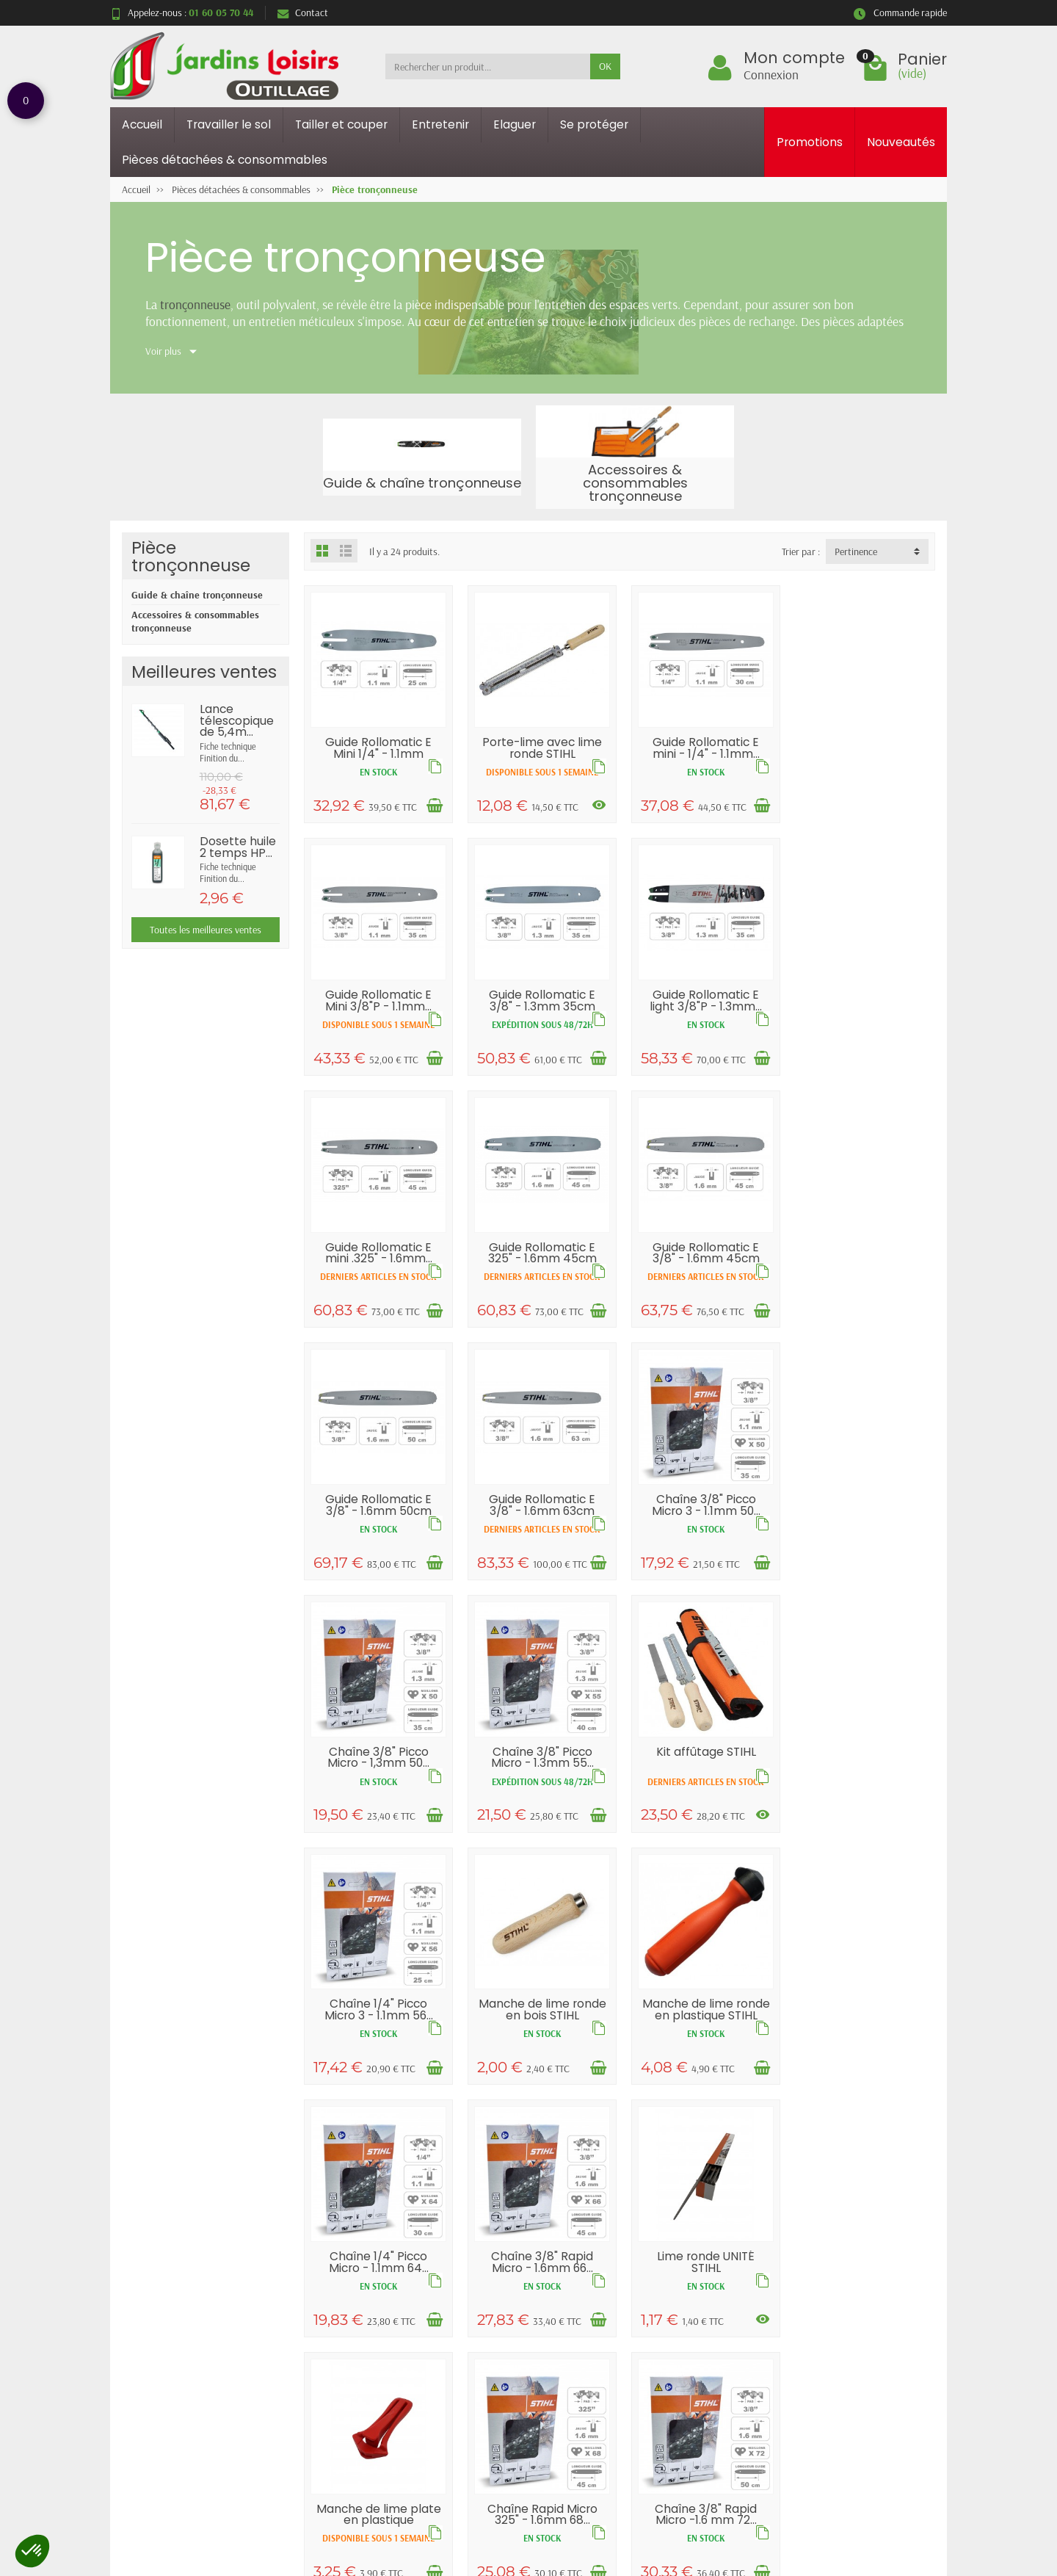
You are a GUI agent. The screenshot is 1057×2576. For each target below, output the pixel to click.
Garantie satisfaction (370, 2300)
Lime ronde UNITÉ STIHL (377, 2031)
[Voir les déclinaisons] (594, 803)
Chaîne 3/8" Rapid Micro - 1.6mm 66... (861, 1781)
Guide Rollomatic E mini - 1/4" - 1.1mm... (700, 745)
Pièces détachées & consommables (224, 159)
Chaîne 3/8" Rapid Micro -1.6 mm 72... (861, 2031)
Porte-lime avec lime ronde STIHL (539, 745)
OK (605, 66)
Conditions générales (369, 2338)
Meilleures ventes (526, 2319)
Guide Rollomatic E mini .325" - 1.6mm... (700, 996)
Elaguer (514, 124)
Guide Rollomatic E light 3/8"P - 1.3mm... (539, 1002)
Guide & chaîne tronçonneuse (197, 594)
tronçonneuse (195, 304)
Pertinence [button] (856, 551)
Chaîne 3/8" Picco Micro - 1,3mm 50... (378, 1525)
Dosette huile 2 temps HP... (238, 847)
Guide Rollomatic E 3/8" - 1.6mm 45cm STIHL (377, 1264)
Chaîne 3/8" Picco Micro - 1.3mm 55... (538, 1525)
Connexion (771, 74)
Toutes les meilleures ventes (205, 929)
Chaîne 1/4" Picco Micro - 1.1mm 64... (700, 1781)
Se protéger (594, 124)
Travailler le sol (228, 124)
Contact (302, 12)
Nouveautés (901, 142)
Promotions (810, 142)
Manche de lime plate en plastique (538, 2031)
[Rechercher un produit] (487, 66)
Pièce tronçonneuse (190, 555)
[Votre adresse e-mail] (498, 2487)
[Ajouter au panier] (432, 804)
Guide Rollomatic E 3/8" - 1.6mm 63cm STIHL (700, 1264)
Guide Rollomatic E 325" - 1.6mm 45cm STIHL (861, 1002)
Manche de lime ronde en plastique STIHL (538, 1787)
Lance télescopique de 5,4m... (237, 720)
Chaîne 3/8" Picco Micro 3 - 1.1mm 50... (861, 1264)
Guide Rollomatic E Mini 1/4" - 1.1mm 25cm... (377, 751)
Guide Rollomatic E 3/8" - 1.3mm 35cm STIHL (377, 1007)
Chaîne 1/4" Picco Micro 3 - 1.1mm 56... (861, 1525)
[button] (32, 2551)
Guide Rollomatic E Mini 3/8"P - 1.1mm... (861, 745)
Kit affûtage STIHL (700, 1514)
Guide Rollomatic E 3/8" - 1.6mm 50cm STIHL (539, 1270)
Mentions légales (689, 2281)
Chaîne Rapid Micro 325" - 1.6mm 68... (700, 2031)
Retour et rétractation (528, 2417)
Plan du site (678, 2300)
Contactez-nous (687, 2319)
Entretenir (440, 124)
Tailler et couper (341, 124)
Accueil (142, 124)
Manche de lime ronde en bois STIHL (377, 1781)
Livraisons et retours (369, 2281)
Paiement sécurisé (363, 2319)
